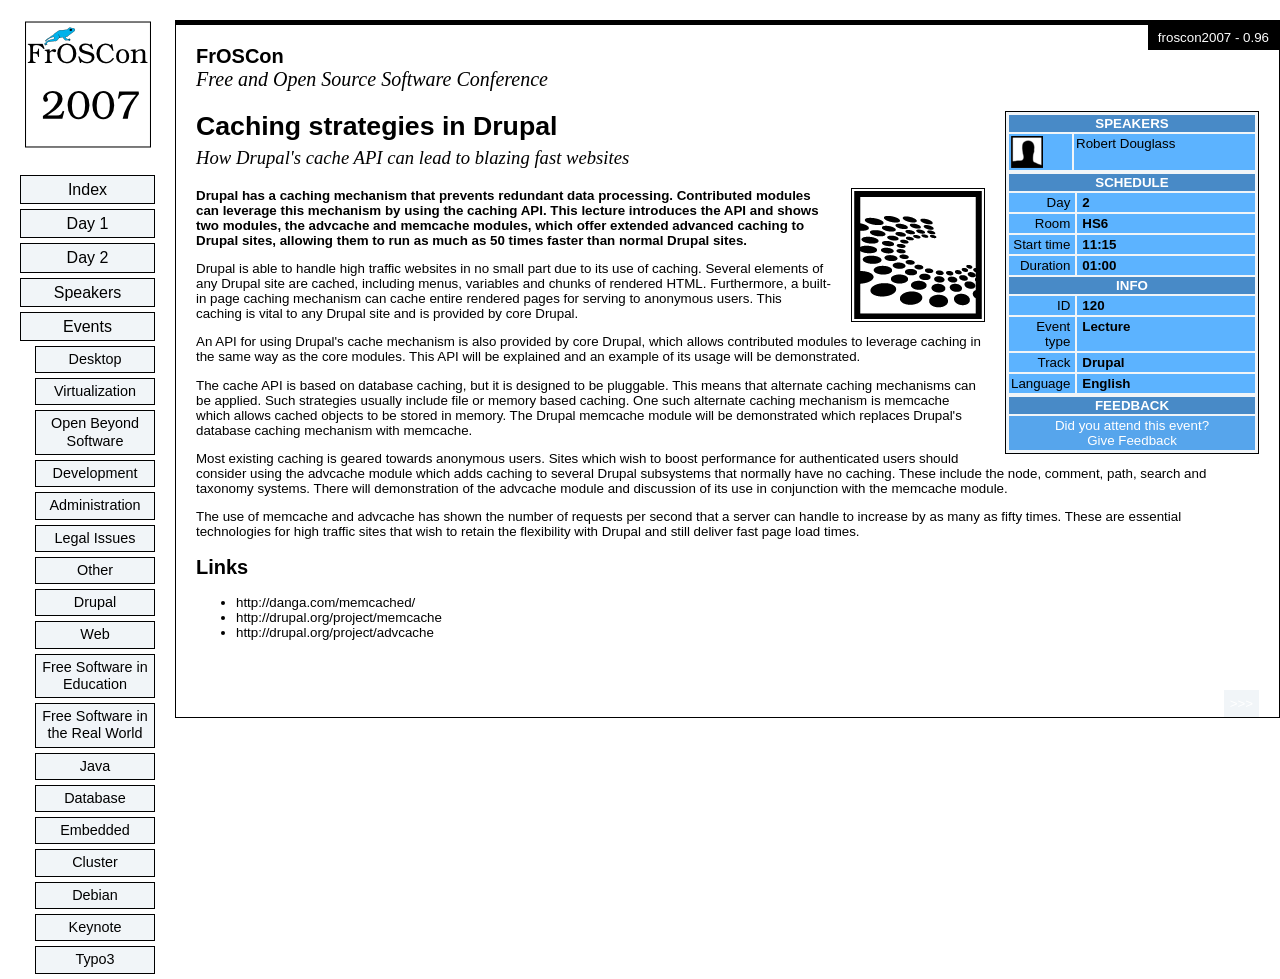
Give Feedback (1132, 440)
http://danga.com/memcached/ (325, 602)
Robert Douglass (1125, 143)
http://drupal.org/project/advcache (335, 632)
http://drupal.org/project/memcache (339, 617)
